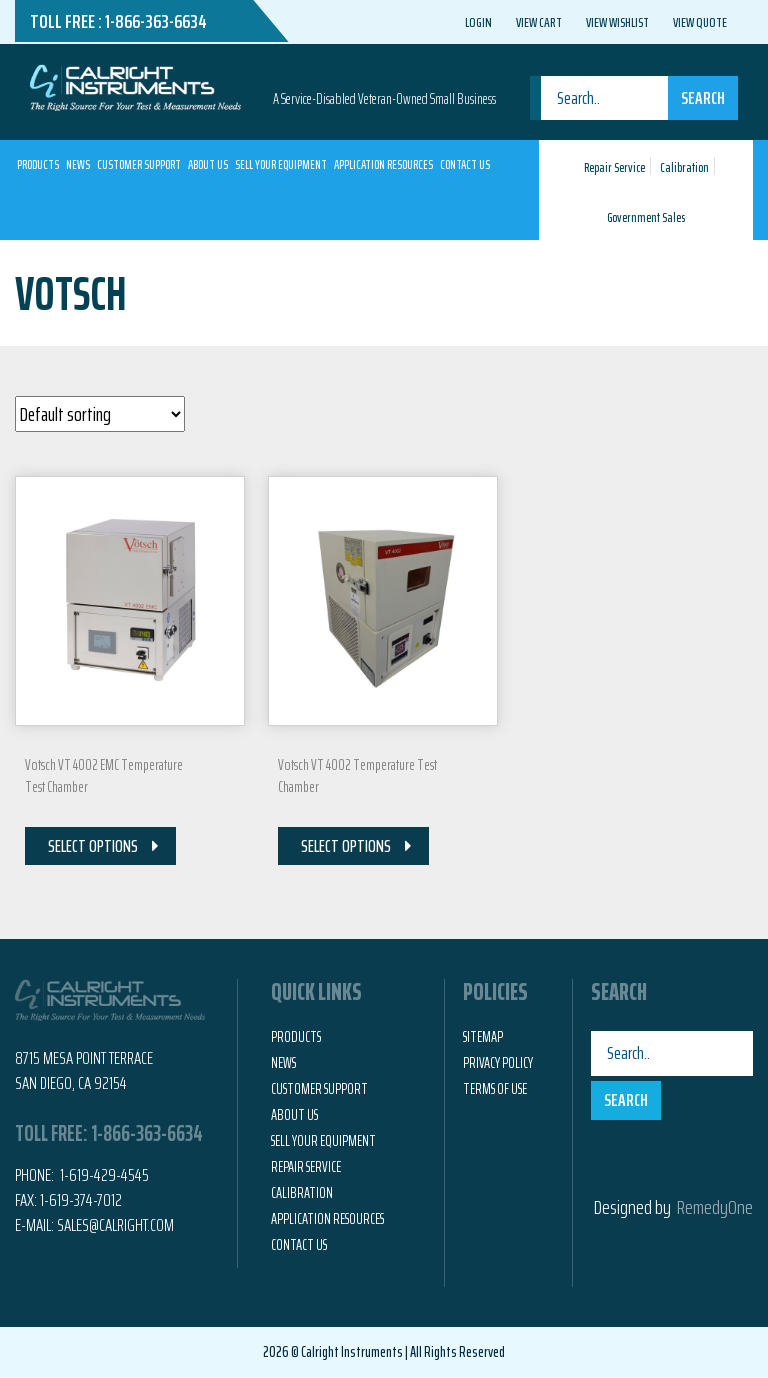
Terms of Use (495, 1089)
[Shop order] (100, 414)
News (78, 164)
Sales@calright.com (115, 1225)
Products (38, 164)
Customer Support (139, 164)
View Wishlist (617, 22)
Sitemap (483, 1037)
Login (478, 22)
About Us (208, 164)
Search (703, 98)
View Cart (539, 22)
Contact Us (465, 164)
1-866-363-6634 (156, 21)
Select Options (93, 846)
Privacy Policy (498, 1063)
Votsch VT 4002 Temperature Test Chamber (357, 776)
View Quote (700, 22)
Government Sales (646, 217)
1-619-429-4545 (103, 1175)
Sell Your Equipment (281, 164)
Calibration (684, 167)
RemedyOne (715, 1207)
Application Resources (383, 164)
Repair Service (614, 167)
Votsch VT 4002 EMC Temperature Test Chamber (104, 776)
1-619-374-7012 (81, 1200)
